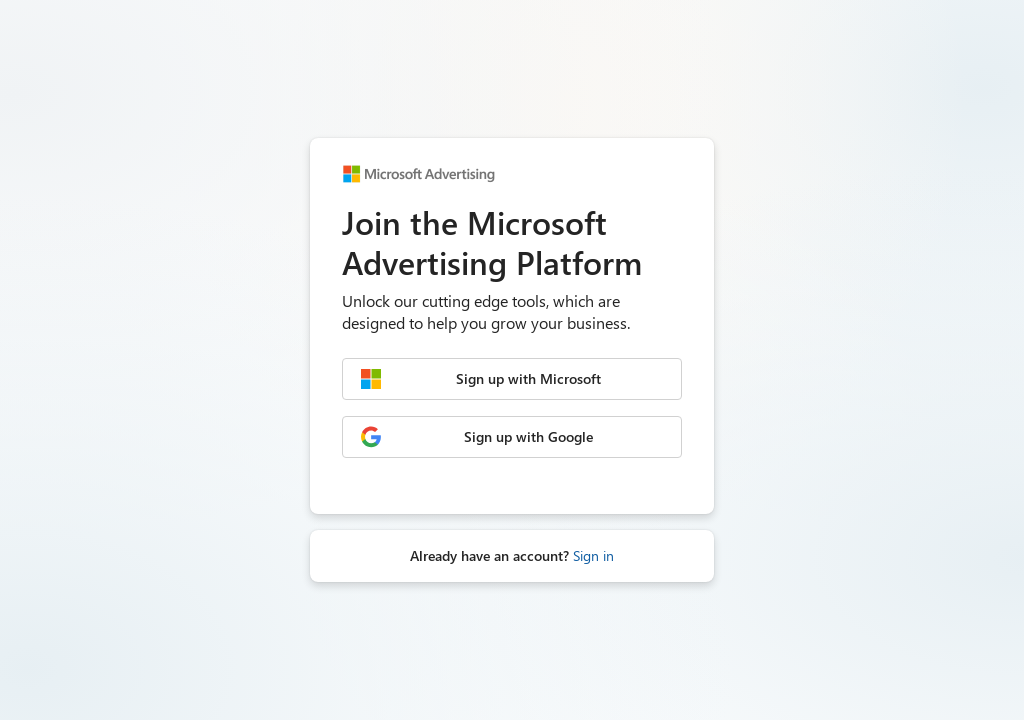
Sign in (593, 555)
